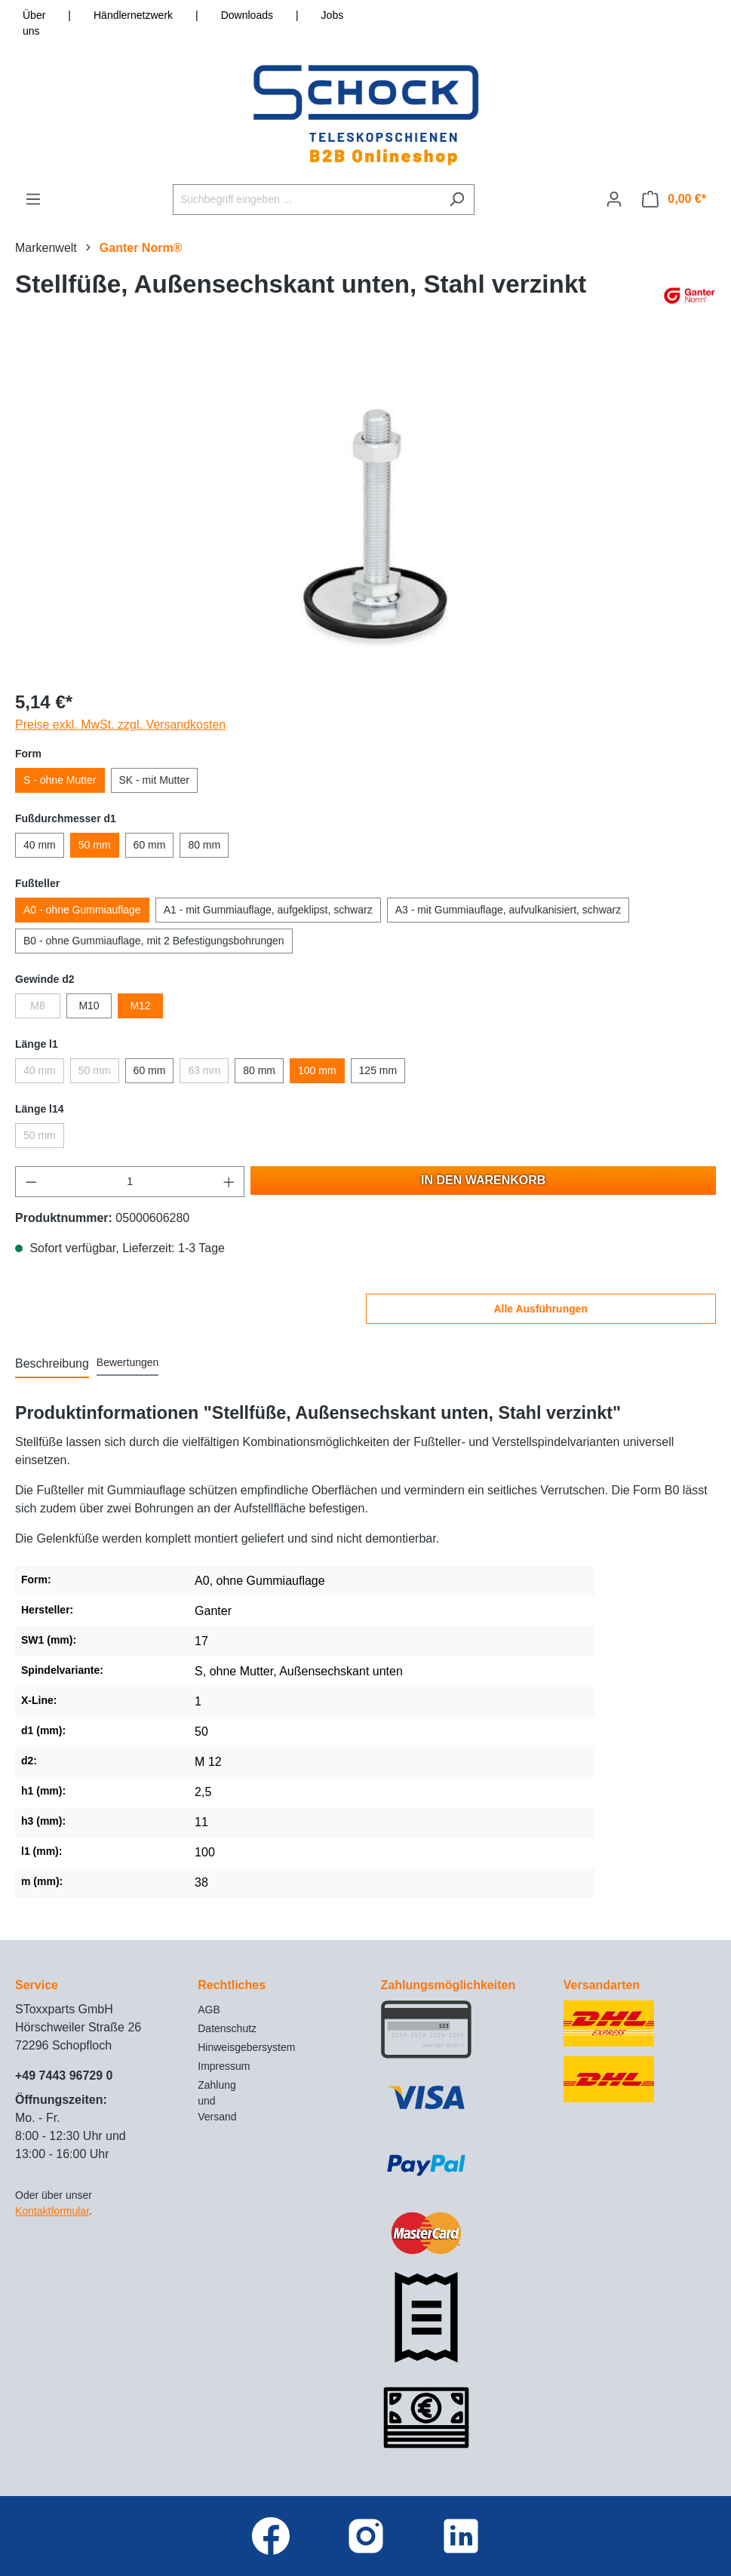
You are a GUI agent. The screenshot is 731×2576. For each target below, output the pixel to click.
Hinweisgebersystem (246, 2047)
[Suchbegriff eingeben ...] (306, 199)
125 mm (378, 1070)
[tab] (52, 1364)
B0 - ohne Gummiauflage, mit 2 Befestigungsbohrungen (153, 941)
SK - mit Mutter (154, 780)
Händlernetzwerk (133, 15)
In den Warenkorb (483, 1180)
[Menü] (33, 199)
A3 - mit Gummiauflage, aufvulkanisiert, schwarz (508, 910)
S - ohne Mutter (60, 780)
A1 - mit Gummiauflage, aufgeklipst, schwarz (268, 910)
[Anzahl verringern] (31, 1181)
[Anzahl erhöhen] (229, 1181)
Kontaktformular (52, 2211)
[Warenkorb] (674, 199)
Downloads (247, 15)
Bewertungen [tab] (128, 1362)
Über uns (34, 23)
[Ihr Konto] (614, 199)
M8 (37, 1005)
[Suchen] (457, 199)
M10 (88, 1005)
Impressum (224, 2066)
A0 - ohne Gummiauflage (82, 910)
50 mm (94, 845)
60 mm (150, 845)
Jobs (332, 15)
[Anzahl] (130, 1181)
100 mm (317, 1070)
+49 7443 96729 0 (63, 2075)
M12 (140, 1005)
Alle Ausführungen (540, 1309)
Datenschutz (227, 2028)
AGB (209, 2009)
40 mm (39, 845)
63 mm (204, 1070)
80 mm (204, 845)
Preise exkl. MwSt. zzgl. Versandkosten (120, 724)
